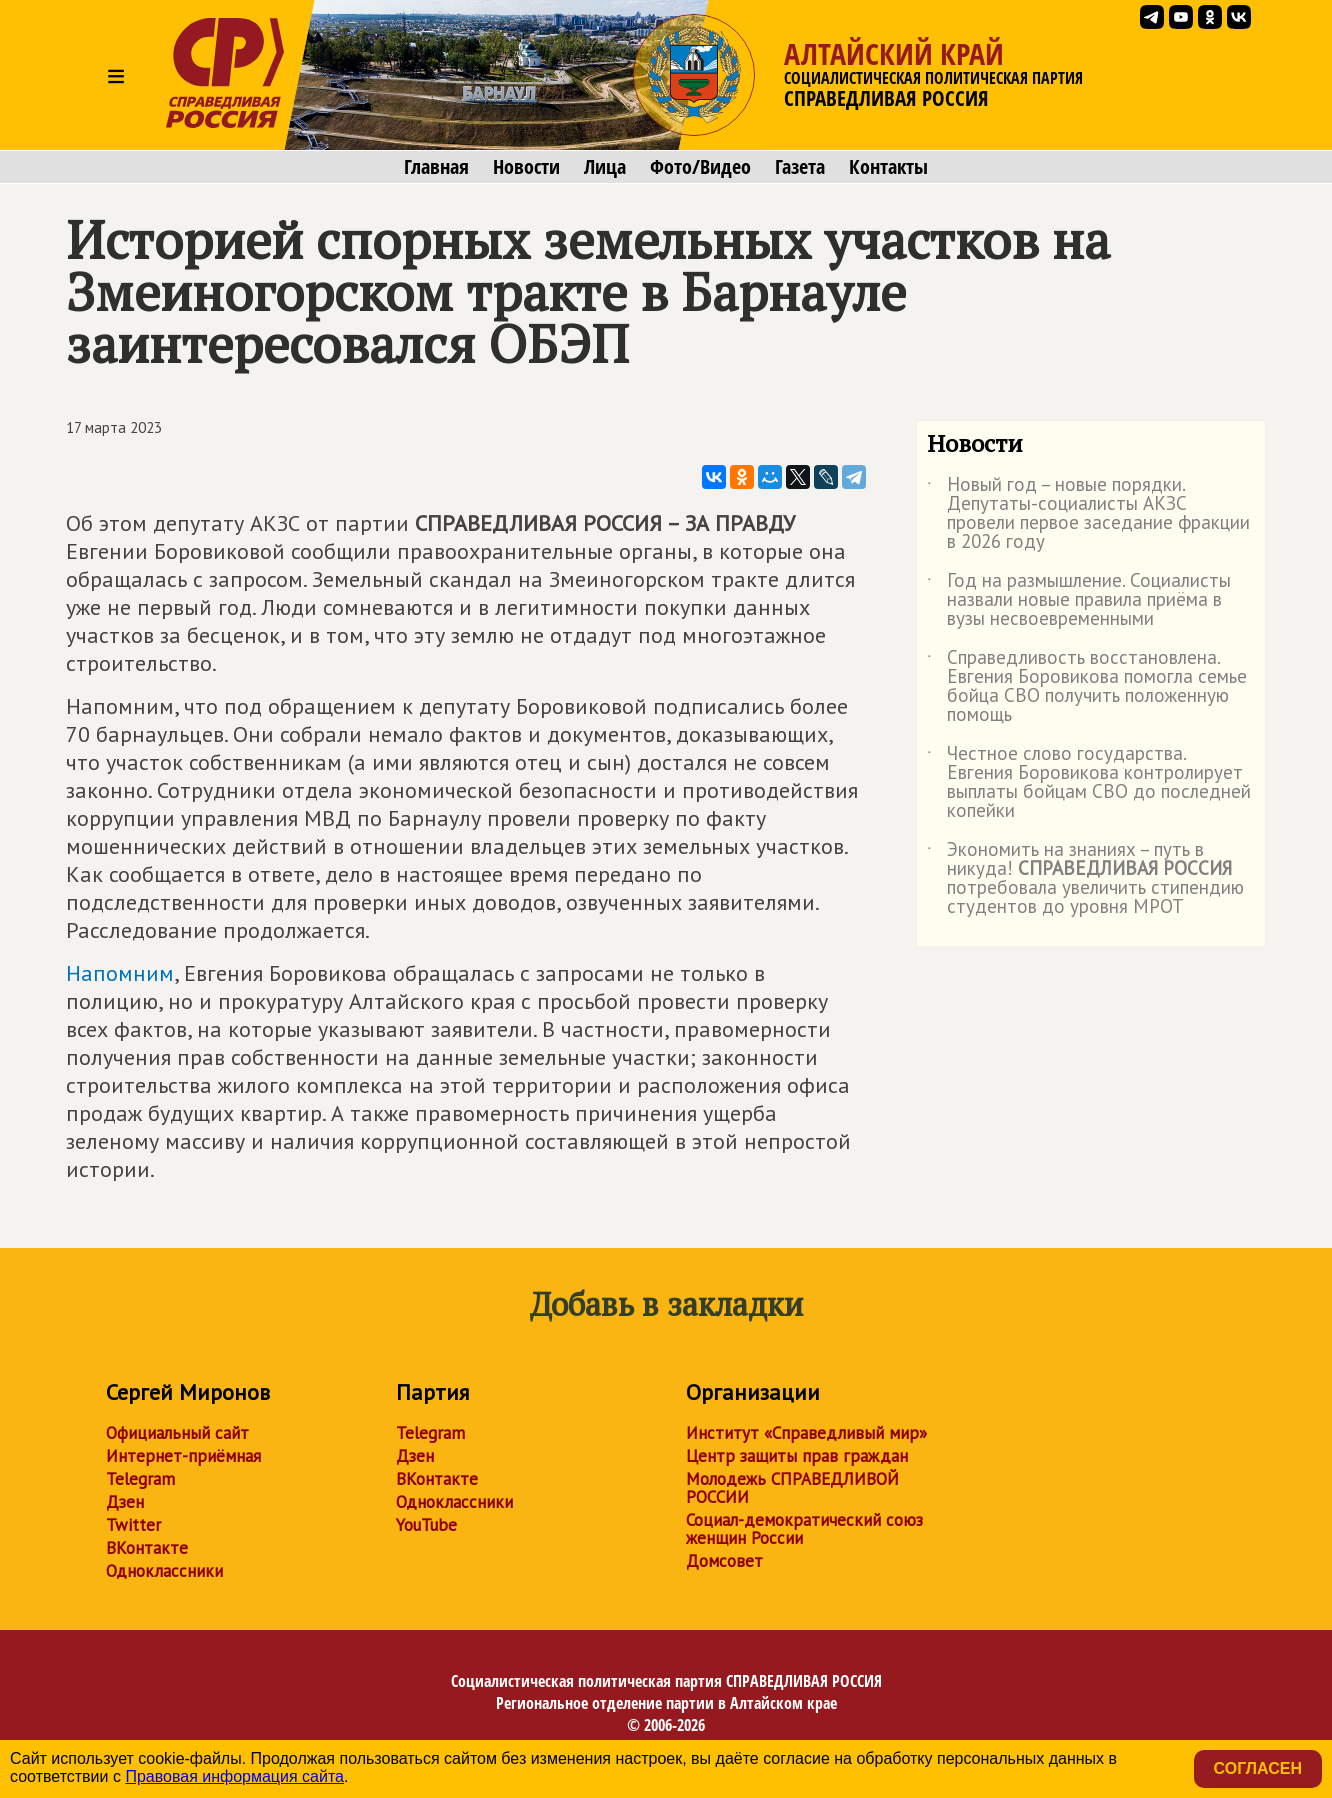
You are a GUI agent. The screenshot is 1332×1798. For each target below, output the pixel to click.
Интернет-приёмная (183, 1456)
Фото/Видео (700, 167)
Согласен (1258, 1768)
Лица (605, 167)
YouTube (426, 1525)
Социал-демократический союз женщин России (804, 1529)
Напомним (120, 973)
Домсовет (724, 1561)
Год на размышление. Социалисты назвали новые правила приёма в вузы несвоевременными (1079, 600)
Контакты (888, 167)
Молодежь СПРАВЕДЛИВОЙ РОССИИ (792, 1488)
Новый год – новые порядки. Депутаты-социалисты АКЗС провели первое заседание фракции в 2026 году (1088, 514)
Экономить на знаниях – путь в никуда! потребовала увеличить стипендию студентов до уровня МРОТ (1085, 879)
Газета (800, 167)
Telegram (140, 1479)
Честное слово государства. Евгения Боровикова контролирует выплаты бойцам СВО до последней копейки (1089, 783)
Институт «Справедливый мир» (806, 1433)
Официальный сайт (177, 1433)
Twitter (133, 1525)
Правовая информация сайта (234, 1776)
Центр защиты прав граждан (797, 1456)
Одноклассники (164, 1571)
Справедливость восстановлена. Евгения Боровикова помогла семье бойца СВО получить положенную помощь (1087, 687)
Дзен (125, 1502)
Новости (526, 167)
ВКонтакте (147, 1548)
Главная (436, 167)
